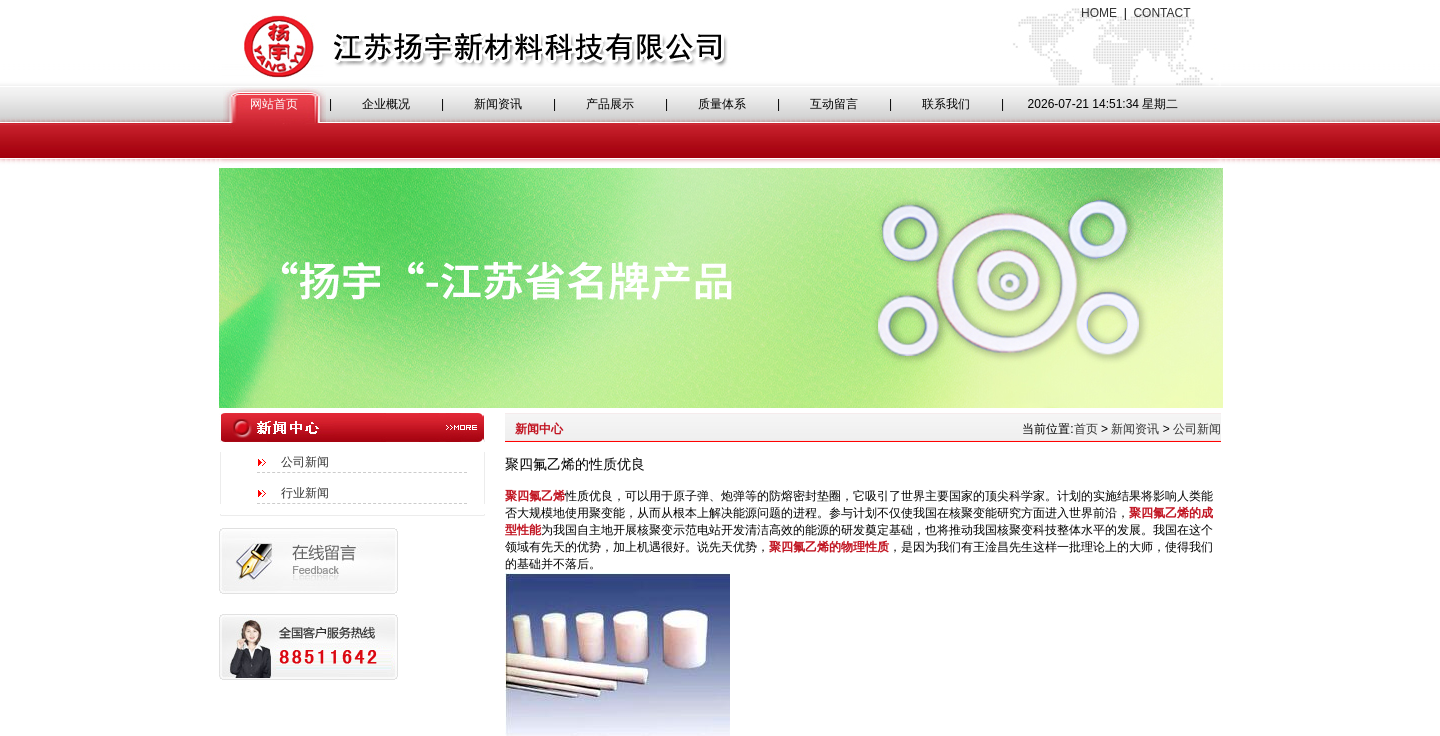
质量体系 (722, 104)
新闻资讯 (498, 104)
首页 (1086, 429)
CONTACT (1161, 13)
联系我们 (946, 104)
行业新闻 (305, 493)
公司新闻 (305, 462)
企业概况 (386, 104)
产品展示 (610, 104)
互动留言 (834, 104)
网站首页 (274, 104)
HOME (1099, 13)
